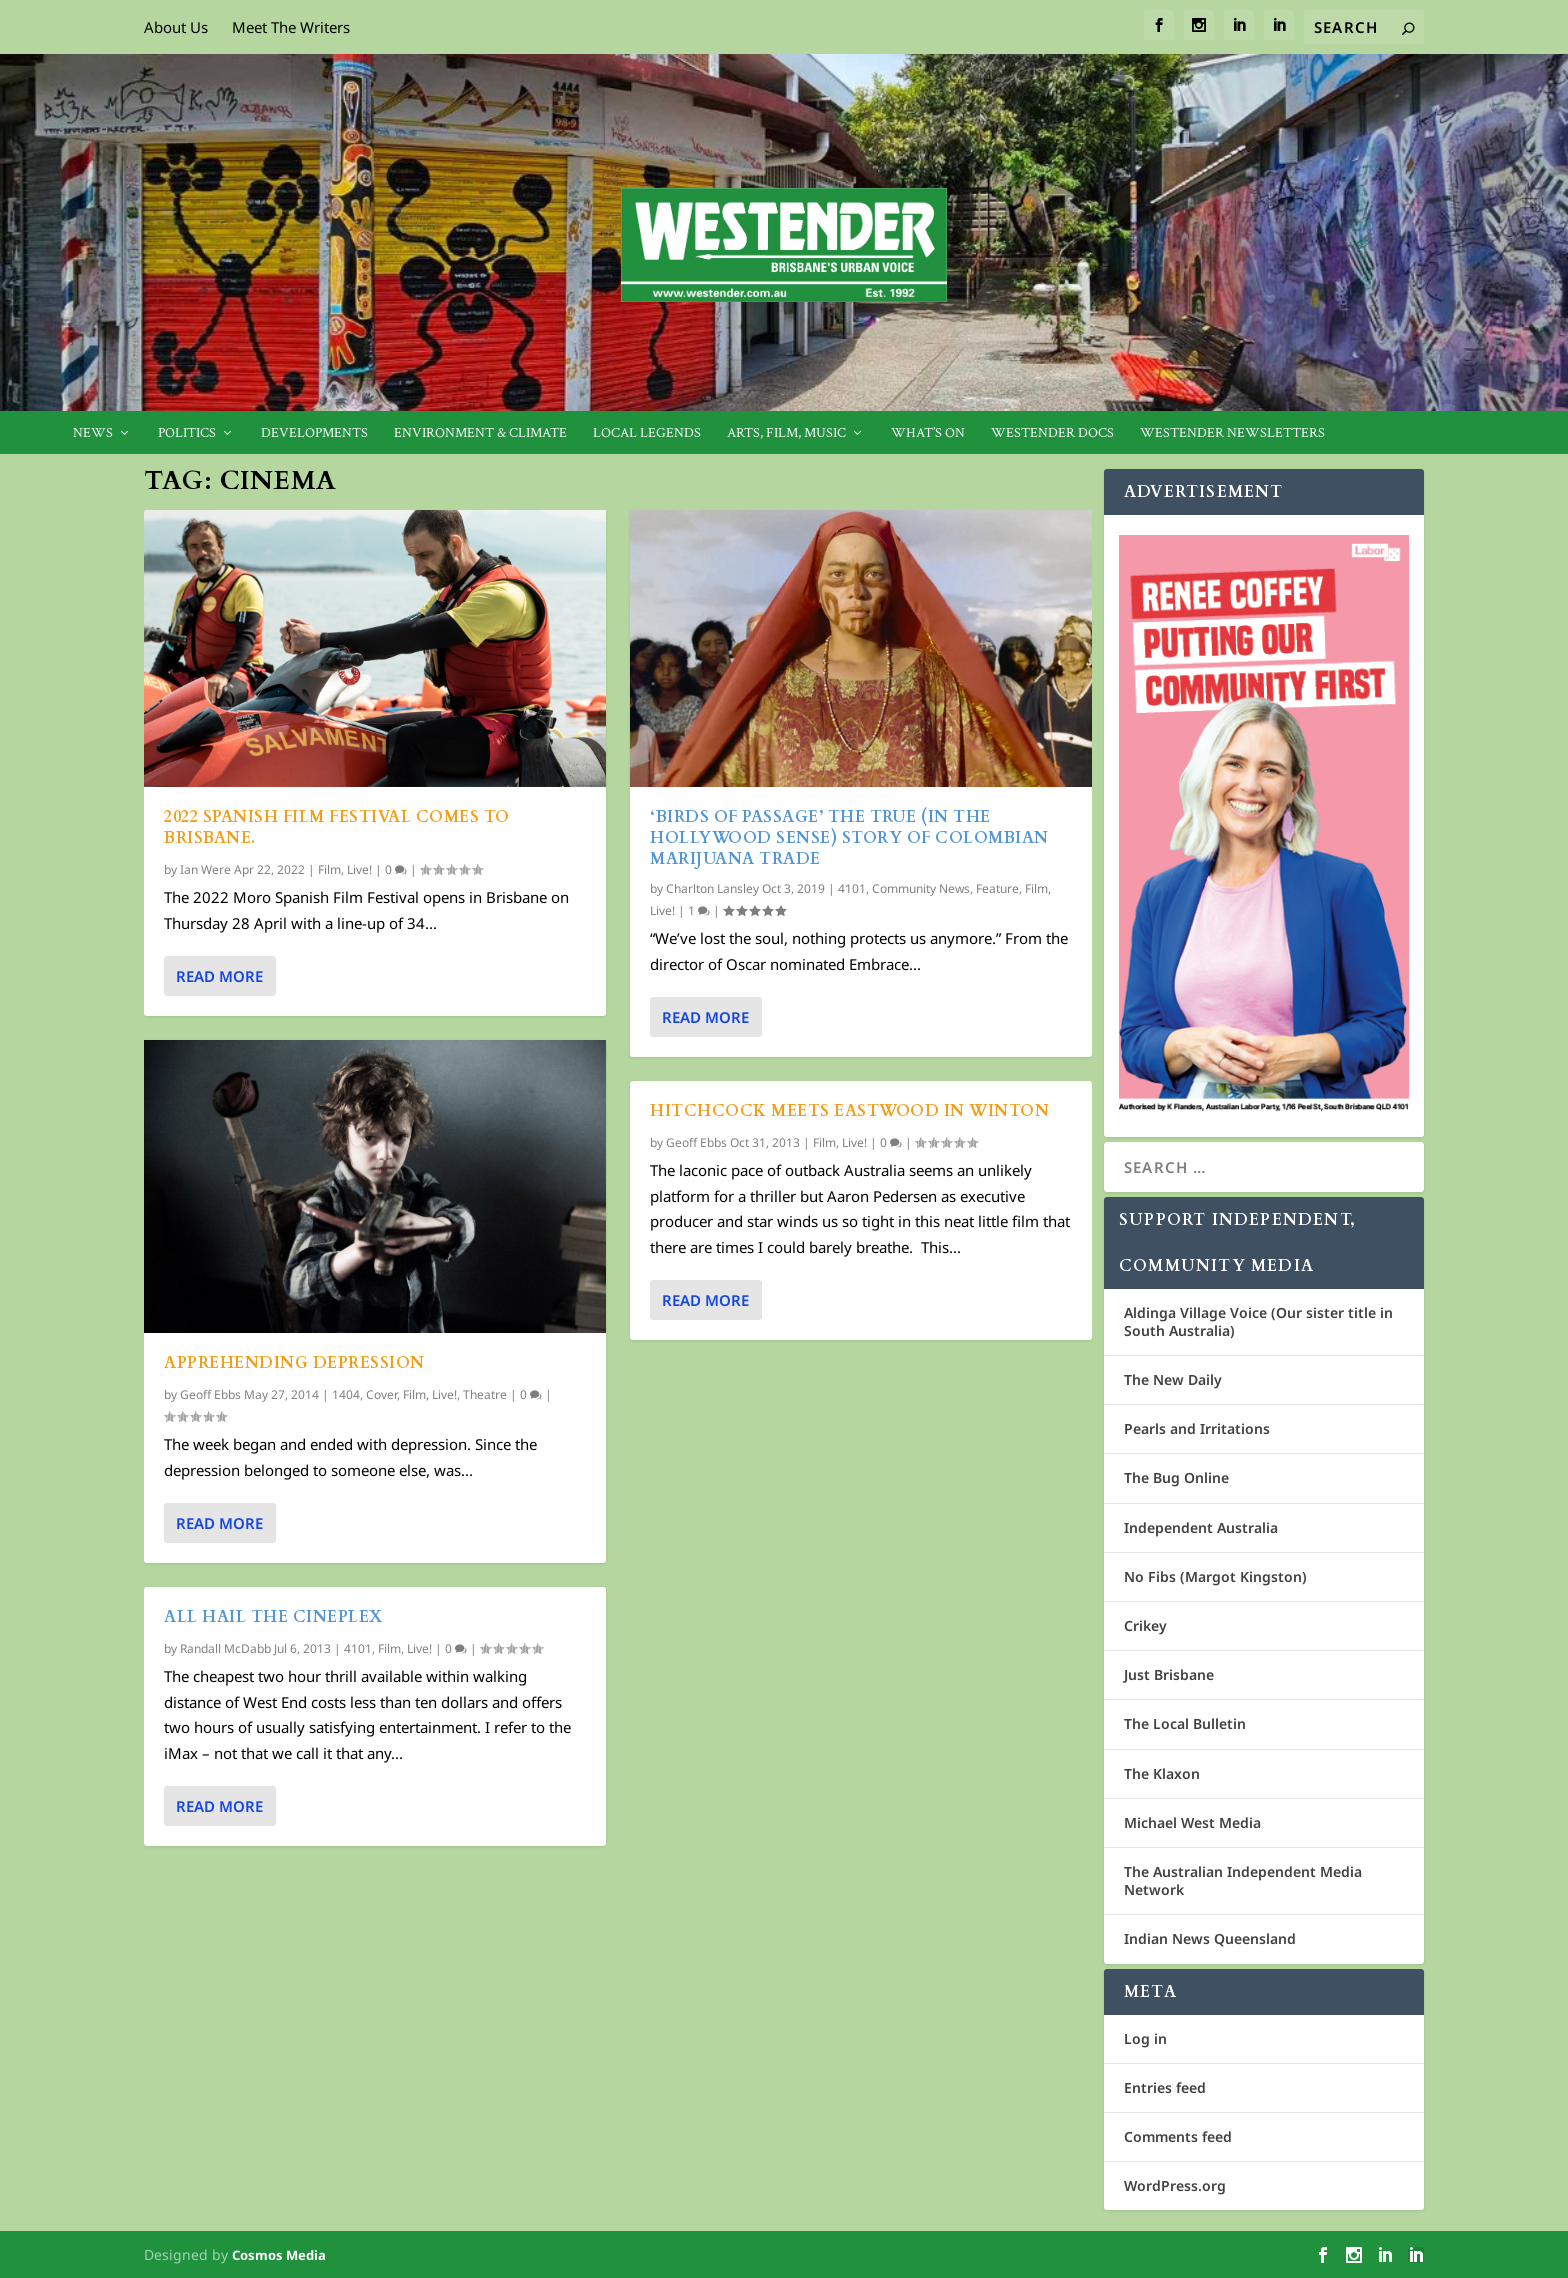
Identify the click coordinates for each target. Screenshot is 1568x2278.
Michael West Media (1192, 1822)
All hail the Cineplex (273, 1617)
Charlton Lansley (712, 888)
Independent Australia (1201, 1527)
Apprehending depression (294, 1363)
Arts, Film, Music (786, 433)
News (93, 433)
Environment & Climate (480, 433)
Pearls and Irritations (1197, 1428)
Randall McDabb (225, 1648)
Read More (219, 976)
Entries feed (1165, 2087)
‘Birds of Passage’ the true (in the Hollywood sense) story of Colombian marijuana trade (849, 838)
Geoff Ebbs (210, 1394)
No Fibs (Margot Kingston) (1215, 1576)
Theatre (485, 1394)
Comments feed (1178, 2136)
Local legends (647, 433)
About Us (176, 27)
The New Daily (1173, 1379)
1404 (346, 1394)
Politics (187, 433)
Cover (381, 1394)
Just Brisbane (1169, 1674)
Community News (921, 888)
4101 (358, 1648)
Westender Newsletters (1232, 433)
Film (329, 869)
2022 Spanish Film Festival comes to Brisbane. (337, 827)
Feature (997, 888)
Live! (359, 869)
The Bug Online (1176, 1477)
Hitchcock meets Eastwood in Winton (849, 1111)
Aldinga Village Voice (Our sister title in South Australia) (1258, 1321)
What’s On (928, 433)
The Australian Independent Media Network (1243, 1880)
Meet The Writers (291, 27)
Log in (1145, 2038)
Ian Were (205, 869)
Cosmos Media (279, 2255)
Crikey (1145, 1625)
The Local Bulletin (1185, 1723)
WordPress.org (1175, 2185)
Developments (314, 433)
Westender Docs (1052, 433)
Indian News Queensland (1210, 1938)
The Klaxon (1162, 1773)
